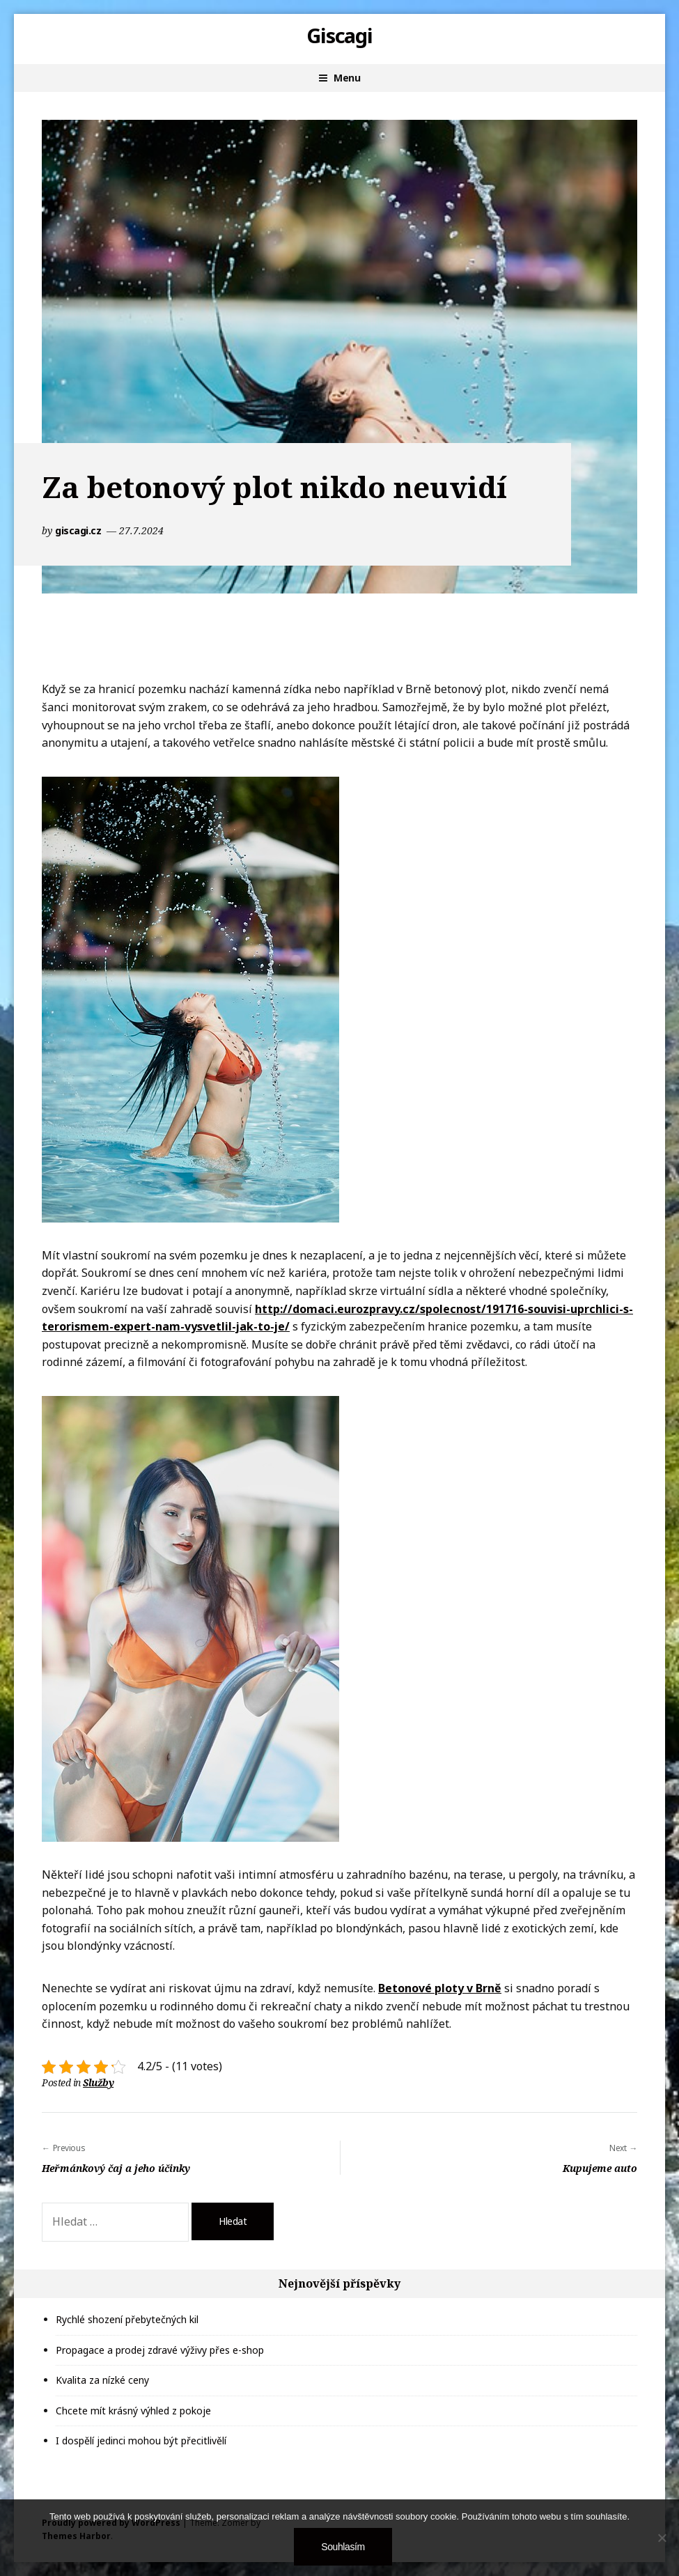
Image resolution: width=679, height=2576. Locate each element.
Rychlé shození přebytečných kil (127, 2319)
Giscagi (339, 35)
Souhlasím (342, 2546)
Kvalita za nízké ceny (102, 2380)
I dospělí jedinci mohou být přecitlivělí (141, 2440)
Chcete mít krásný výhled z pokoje (133, 2410)
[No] (662, 2538)
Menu (347, 77)
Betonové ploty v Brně (439, 1988)
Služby (98, 2082)
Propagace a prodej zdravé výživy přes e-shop (160, 2350)
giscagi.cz (79, 530)
